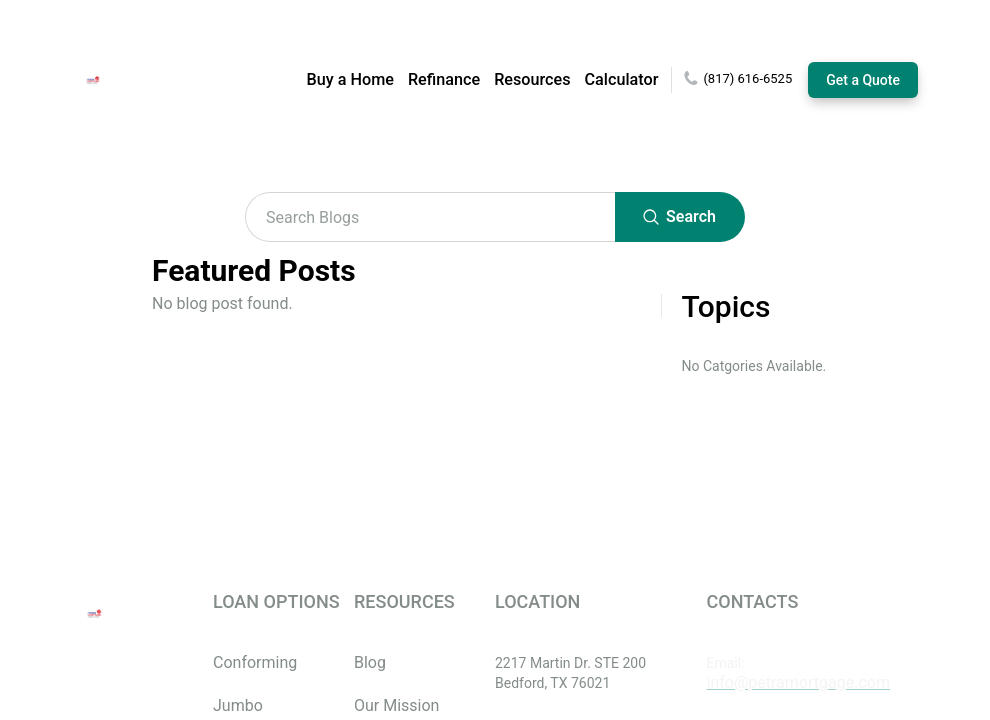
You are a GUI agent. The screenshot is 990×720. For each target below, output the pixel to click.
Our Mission (396, 705)
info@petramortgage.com (798, 682)
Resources (532, 80)
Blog (370, 662)
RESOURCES (404, 601)
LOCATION (537, 601)
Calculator (622, 80)
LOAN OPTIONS (276, 601)
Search (680, 217)
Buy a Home (350, 80)
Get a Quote (863, 80)
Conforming (255, 662)
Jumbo (238, 705)
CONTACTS (753, 601)
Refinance (444, 80)
